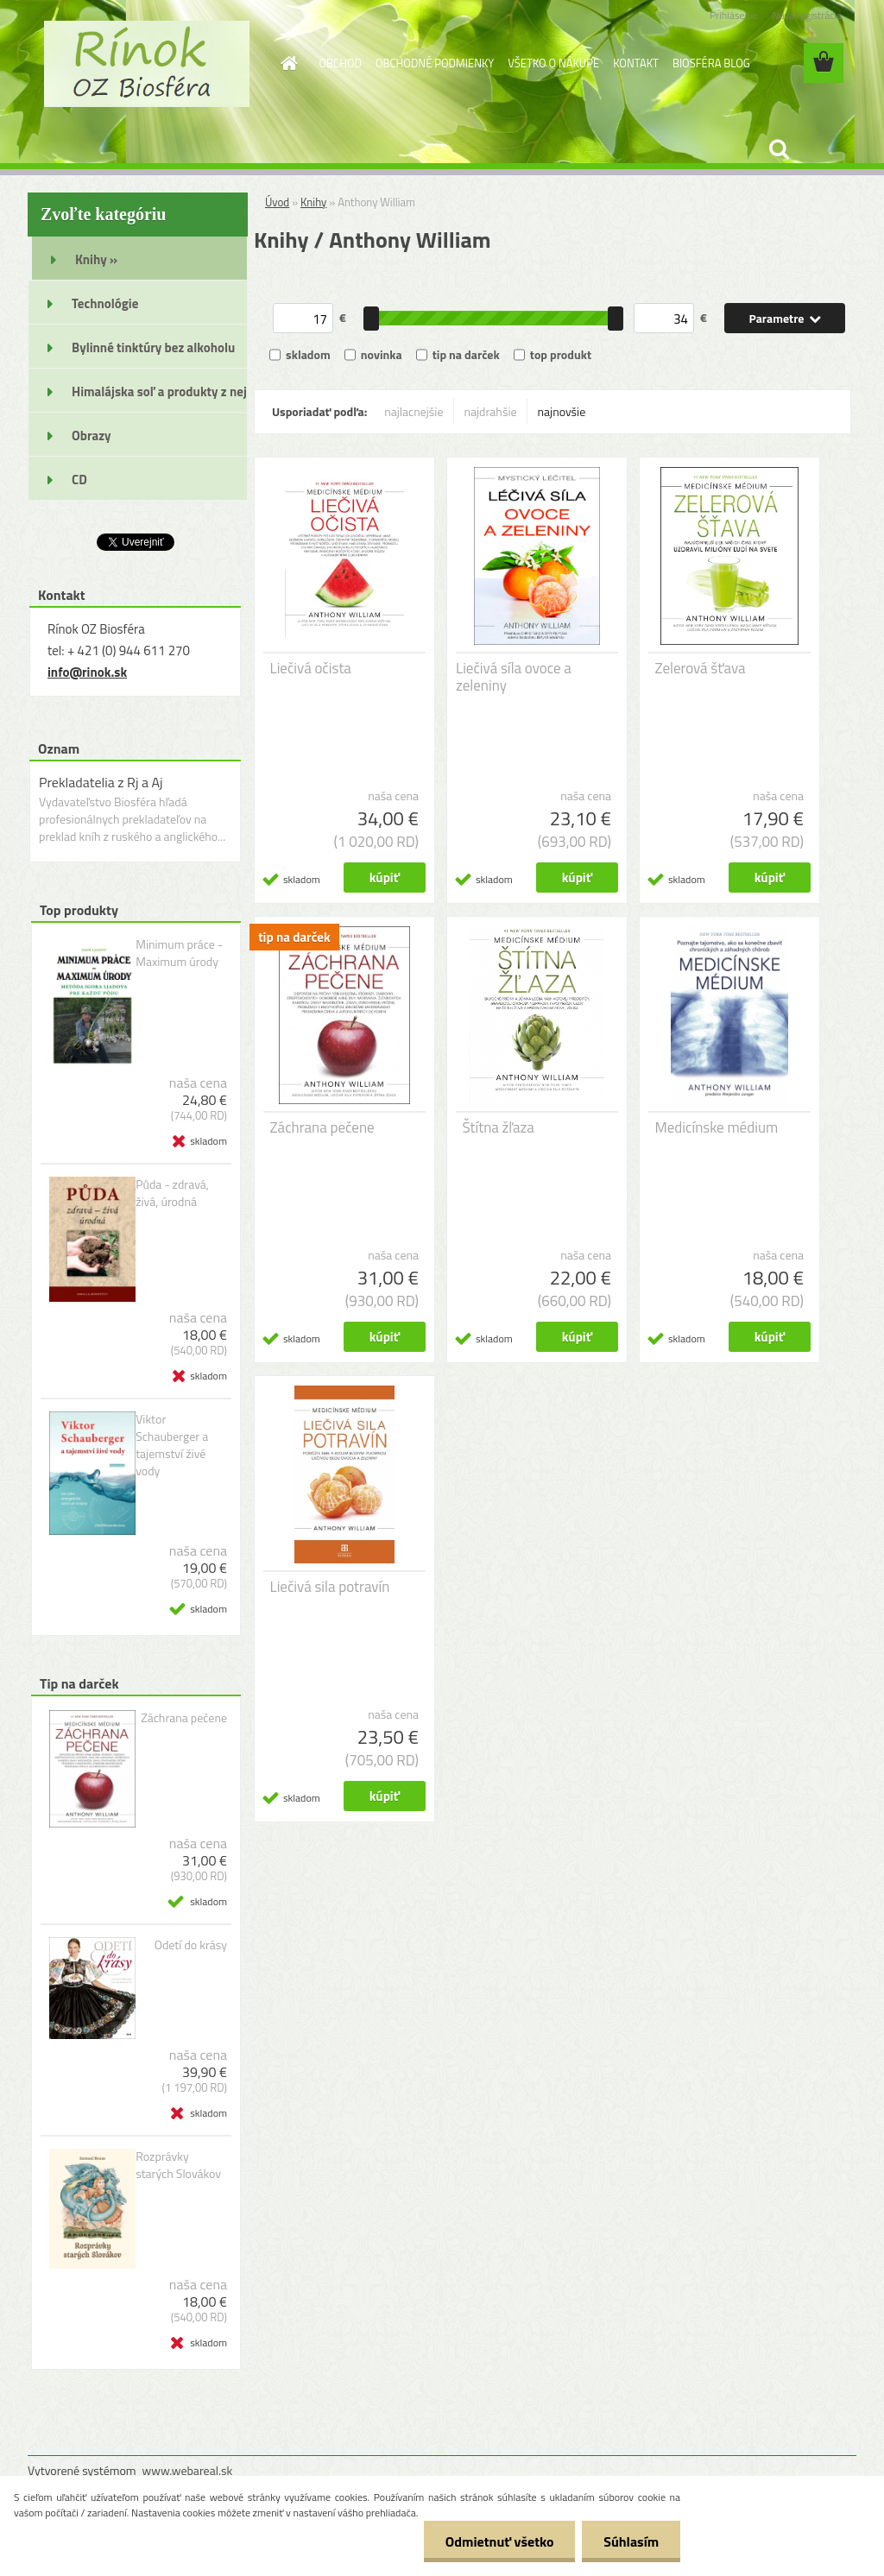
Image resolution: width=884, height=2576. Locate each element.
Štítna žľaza (498, 1127)
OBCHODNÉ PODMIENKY (435, 63)
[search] (779, 149)
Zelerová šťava (700, 668)
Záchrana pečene (184, 1718)
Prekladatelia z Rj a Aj (101, 782)
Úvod (277, 202)
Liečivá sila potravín (330, 1586)
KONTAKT (636, 63)
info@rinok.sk (87, 672)
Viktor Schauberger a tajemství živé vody (172, 1445)
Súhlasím (631, 2541)
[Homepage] (286, 63)
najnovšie (562, 411)
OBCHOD (340, 63)
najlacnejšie (413, 411)
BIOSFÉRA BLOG (711, 63)
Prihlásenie (733, 15)
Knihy (313, 202)
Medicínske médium (717, 1127)
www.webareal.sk (187, 2470)
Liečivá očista (310, 668)
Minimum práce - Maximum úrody (179, 953)
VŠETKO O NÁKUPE (553, 63)
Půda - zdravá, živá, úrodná (172, 1193)
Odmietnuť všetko (499, 2541)
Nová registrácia (807, 15)
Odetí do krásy (191, 1945)
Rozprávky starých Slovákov (178, 2165)
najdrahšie (490, 411)
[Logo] (146, 64)
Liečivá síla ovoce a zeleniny (513, 677)
